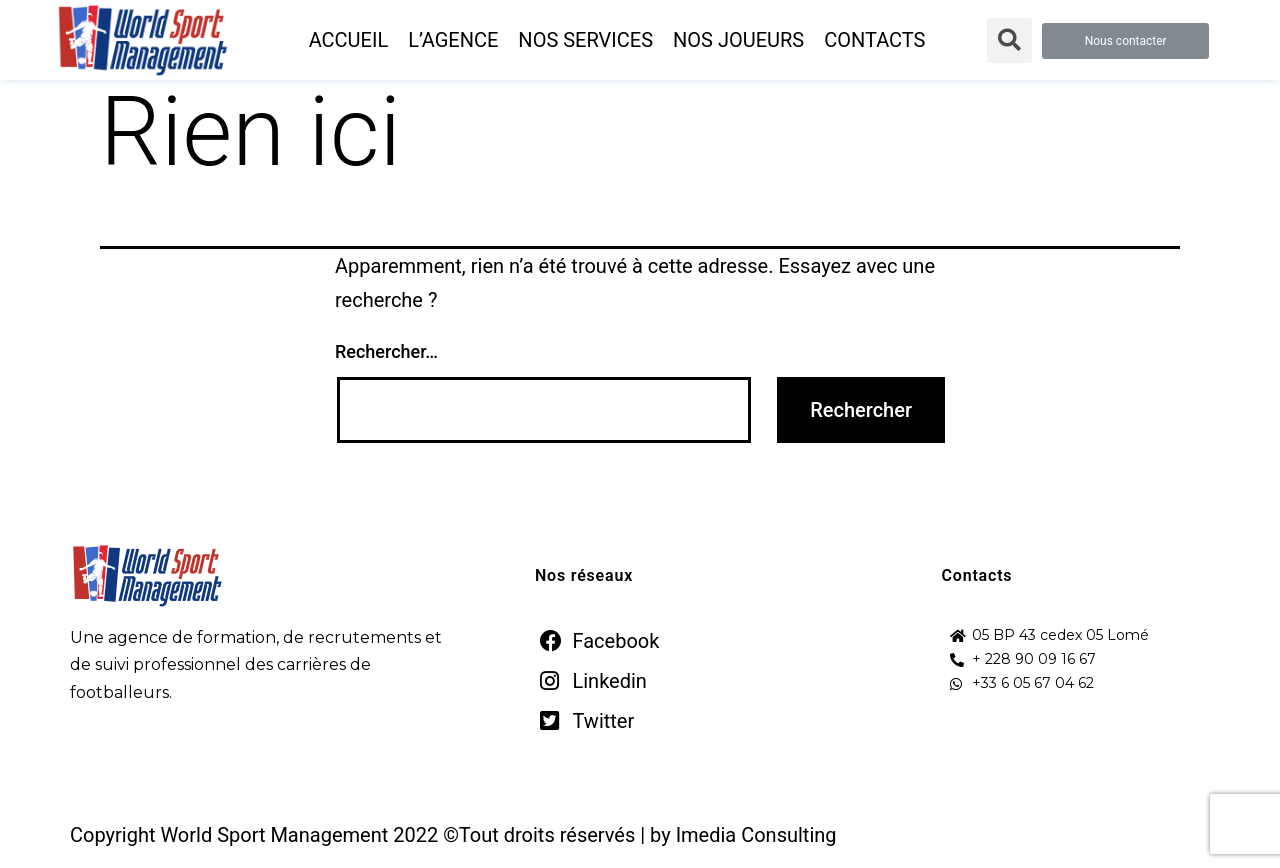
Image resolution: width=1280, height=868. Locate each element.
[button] (1125, 41)
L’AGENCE (453, 40)
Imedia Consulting (756, 835)
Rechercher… (386, 351)
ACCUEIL (349, 40)
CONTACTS (874, 40)
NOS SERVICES (585, 40)
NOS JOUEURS (738, 40)
